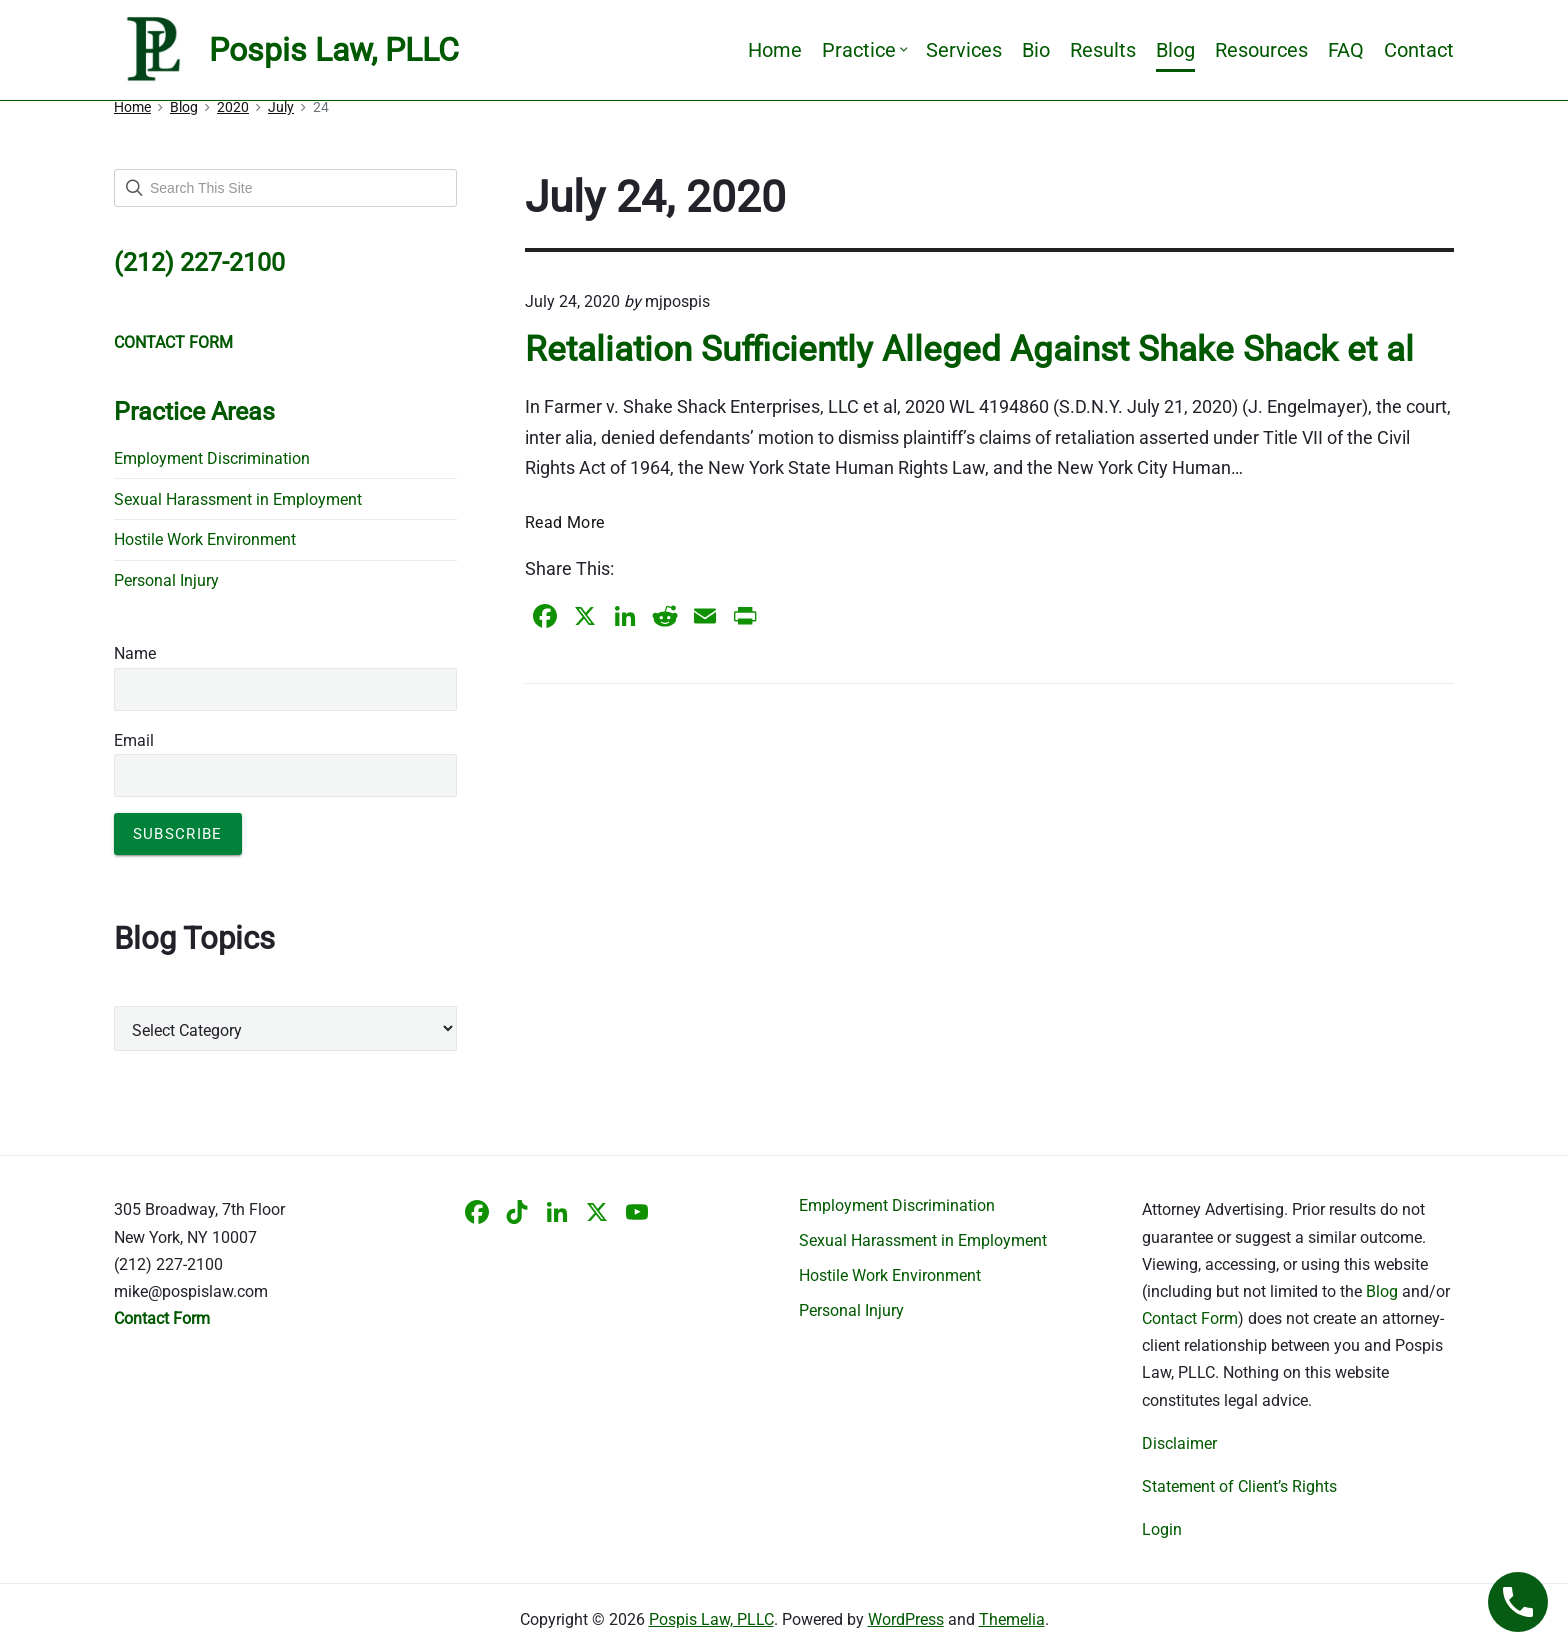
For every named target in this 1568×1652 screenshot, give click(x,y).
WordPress (906, 1619)
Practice (864, 50)
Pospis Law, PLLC (711, 1619)
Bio (1036, 50)
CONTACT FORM (173, 342)
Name (135, 653)
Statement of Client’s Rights (1239, 1486)
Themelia (1012, 1619)
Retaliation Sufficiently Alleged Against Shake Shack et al (969, 349)
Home (775, 50)
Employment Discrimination (212, 458)
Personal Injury (166, 580)
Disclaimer (1179, 1443)
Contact (1419, 50)
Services (964, 50)
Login (1162, 1529)
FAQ (1346, 50)
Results (1103, 50)
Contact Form (1190, 1318)
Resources (1261, 50)
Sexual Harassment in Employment (238, 499)
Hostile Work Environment (205, 539)
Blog (1175, 50)
